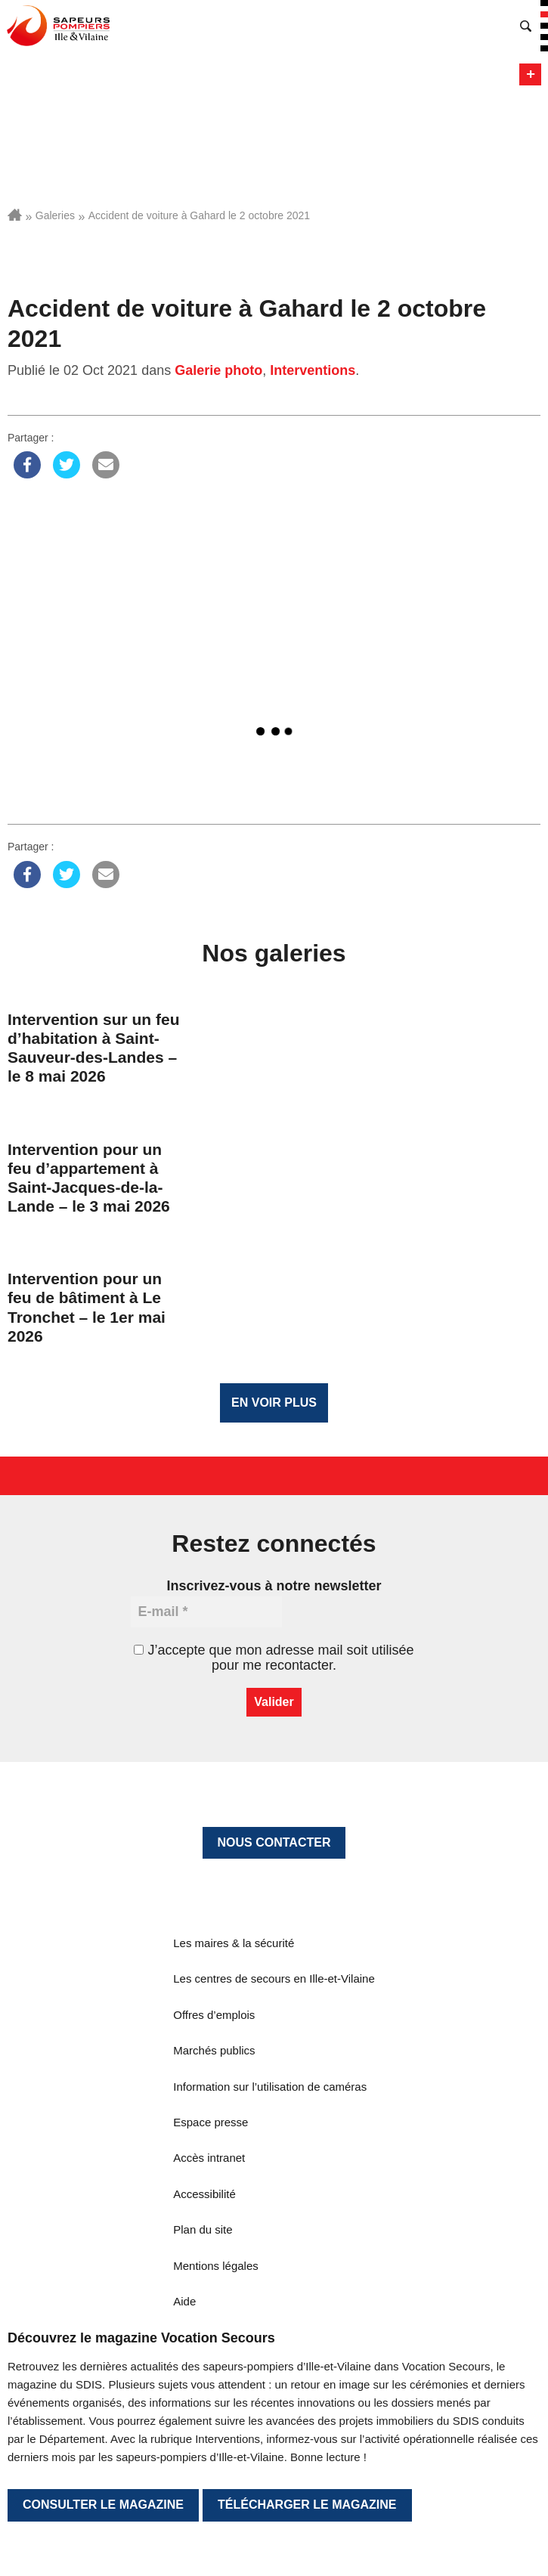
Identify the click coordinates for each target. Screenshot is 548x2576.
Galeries (55, 215)
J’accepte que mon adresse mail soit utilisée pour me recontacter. (273, 1658)
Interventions (312, 370)
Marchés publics (214, 2050)
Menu (530, 74)
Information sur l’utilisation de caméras (270, 2086)
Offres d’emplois (214, 2014)
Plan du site (202, 2229)
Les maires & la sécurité (233, 1943)
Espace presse (210, 2122)
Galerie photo (218, 370)
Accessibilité (204, 2193)
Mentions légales (216, 2265)
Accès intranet (209, 2157)
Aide (184, 2301)
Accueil (15, 215)
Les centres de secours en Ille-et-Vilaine (274, 1978)
